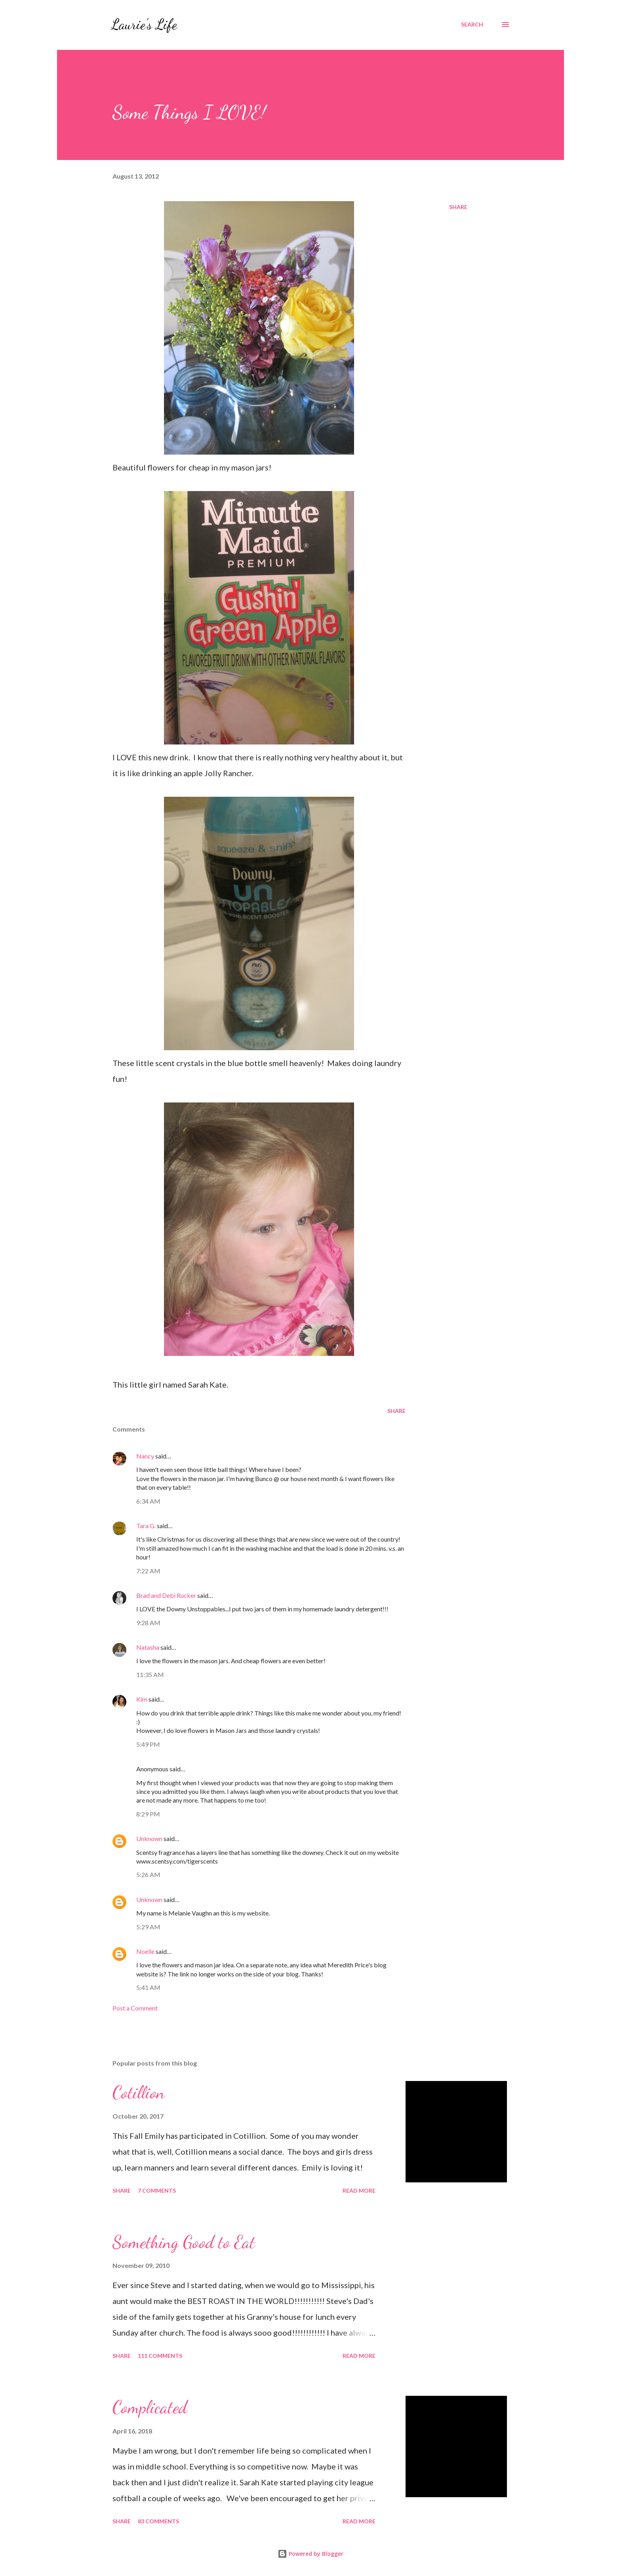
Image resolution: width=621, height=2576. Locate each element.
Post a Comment (135, 2008)
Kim (141, 1699)
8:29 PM (148, 1814)
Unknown (149, 1838)
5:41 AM (148, 1987)
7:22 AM (148, 1571)
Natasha (147, 1647)
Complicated (149, 2407)
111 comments (160, 2355)
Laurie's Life (144, 24)
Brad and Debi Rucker (166, 1595)
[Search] (472, 24)
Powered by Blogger (310, 2553)
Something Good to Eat (183, 2242)
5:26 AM (148, 1874)
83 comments (158, 2521)
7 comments (157, 2190)
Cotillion (138, 2092)
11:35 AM (150, 1674)
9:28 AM (148, 1622)
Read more (359, 2190)
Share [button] (458, 207)
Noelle (145, 1951)
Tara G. (146, 1525)
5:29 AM (148, 1927)
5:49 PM (148, 1744)
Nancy (145, 1456)
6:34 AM (148, 1501)
